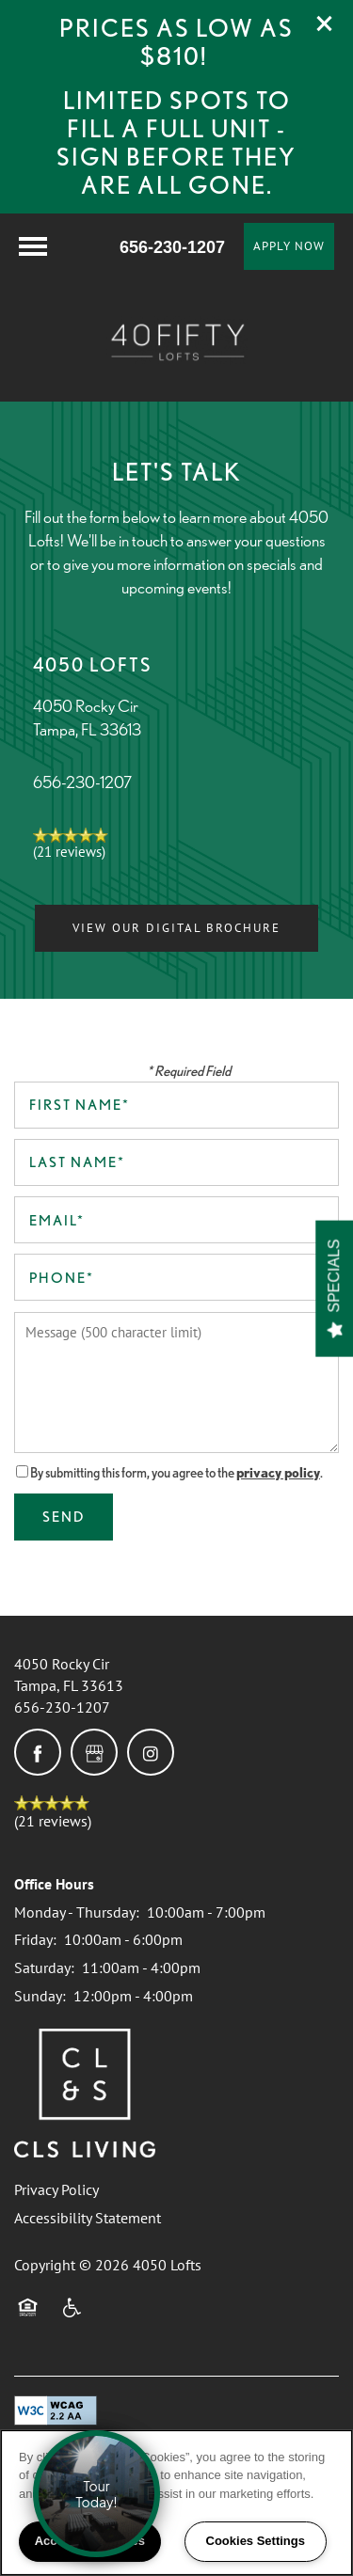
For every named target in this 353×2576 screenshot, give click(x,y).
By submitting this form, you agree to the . (176, 1472)
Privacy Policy (56, 2189)
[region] (176, 2502)
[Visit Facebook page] (37, 1752)
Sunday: (40, 1995)
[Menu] (33, 246)
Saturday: (44, 1967)
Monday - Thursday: (76, 1912)
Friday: (35, 1939)
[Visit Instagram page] (150, 1752)
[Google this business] (94, 1752)
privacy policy (278, 1472)
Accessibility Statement (87, 2217)
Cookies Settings (255, 2541)
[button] (324, 23)
